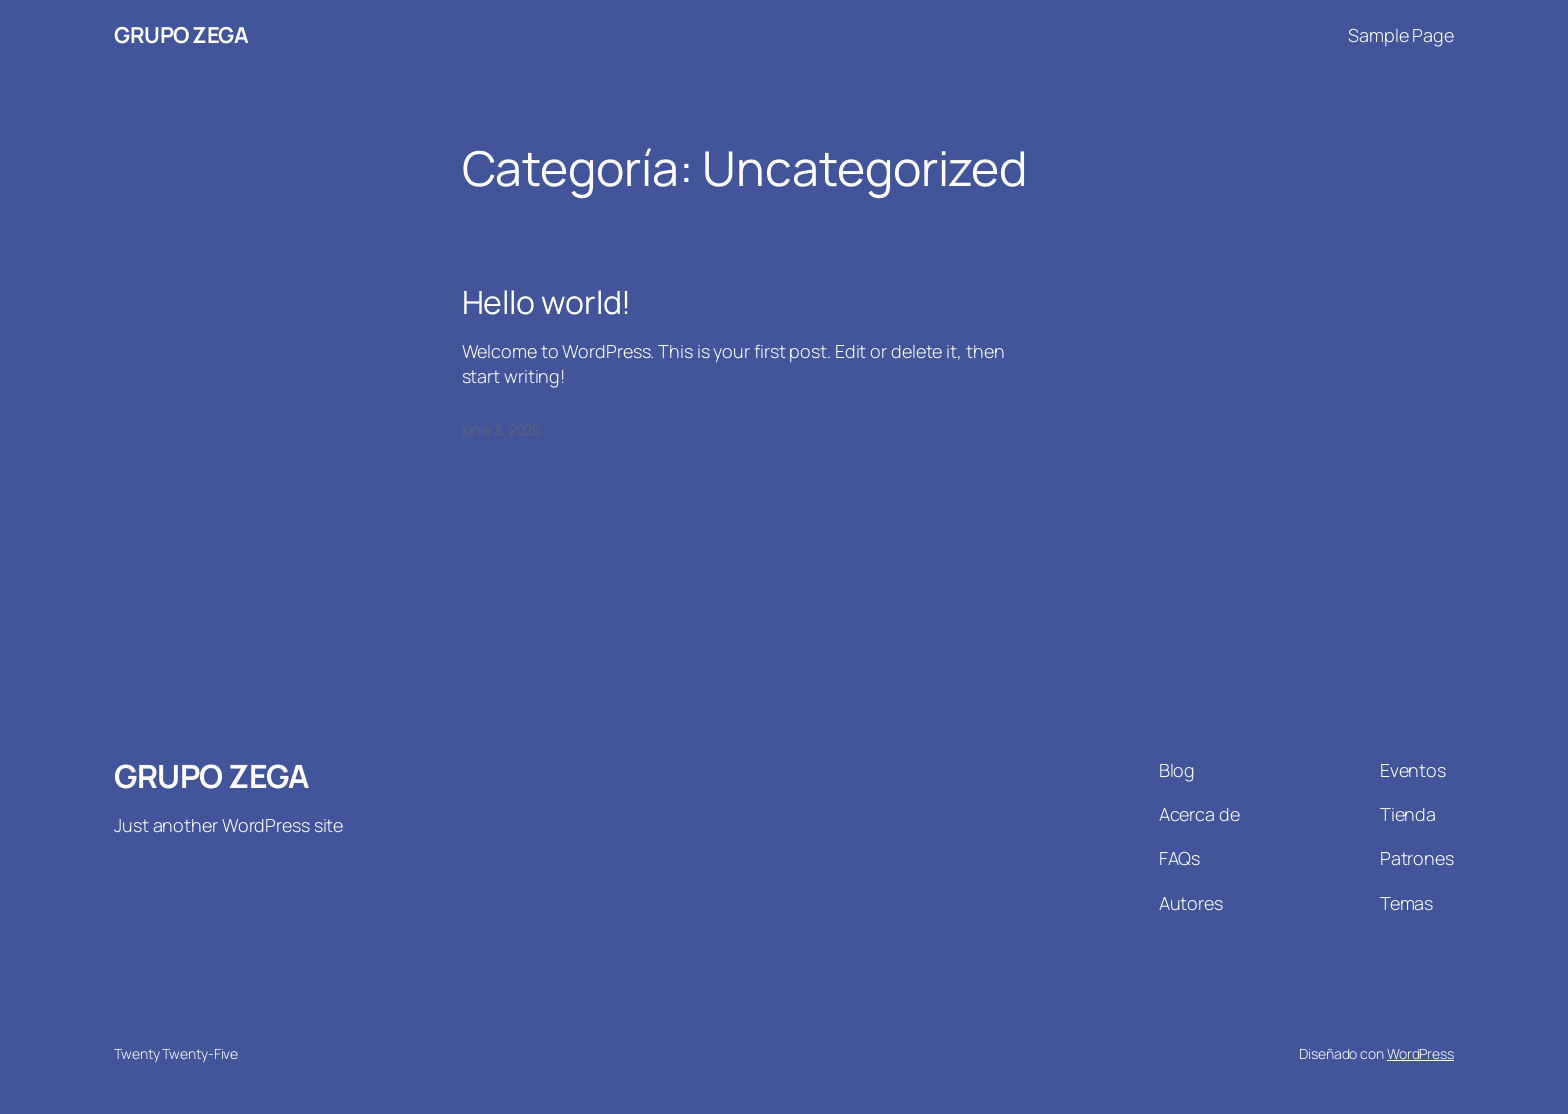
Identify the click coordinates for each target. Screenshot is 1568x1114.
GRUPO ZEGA (181, 35)
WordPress (1420, 1053)
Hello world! (547, 302)
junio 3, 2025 (501, 429)
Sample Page (1401, 35)
